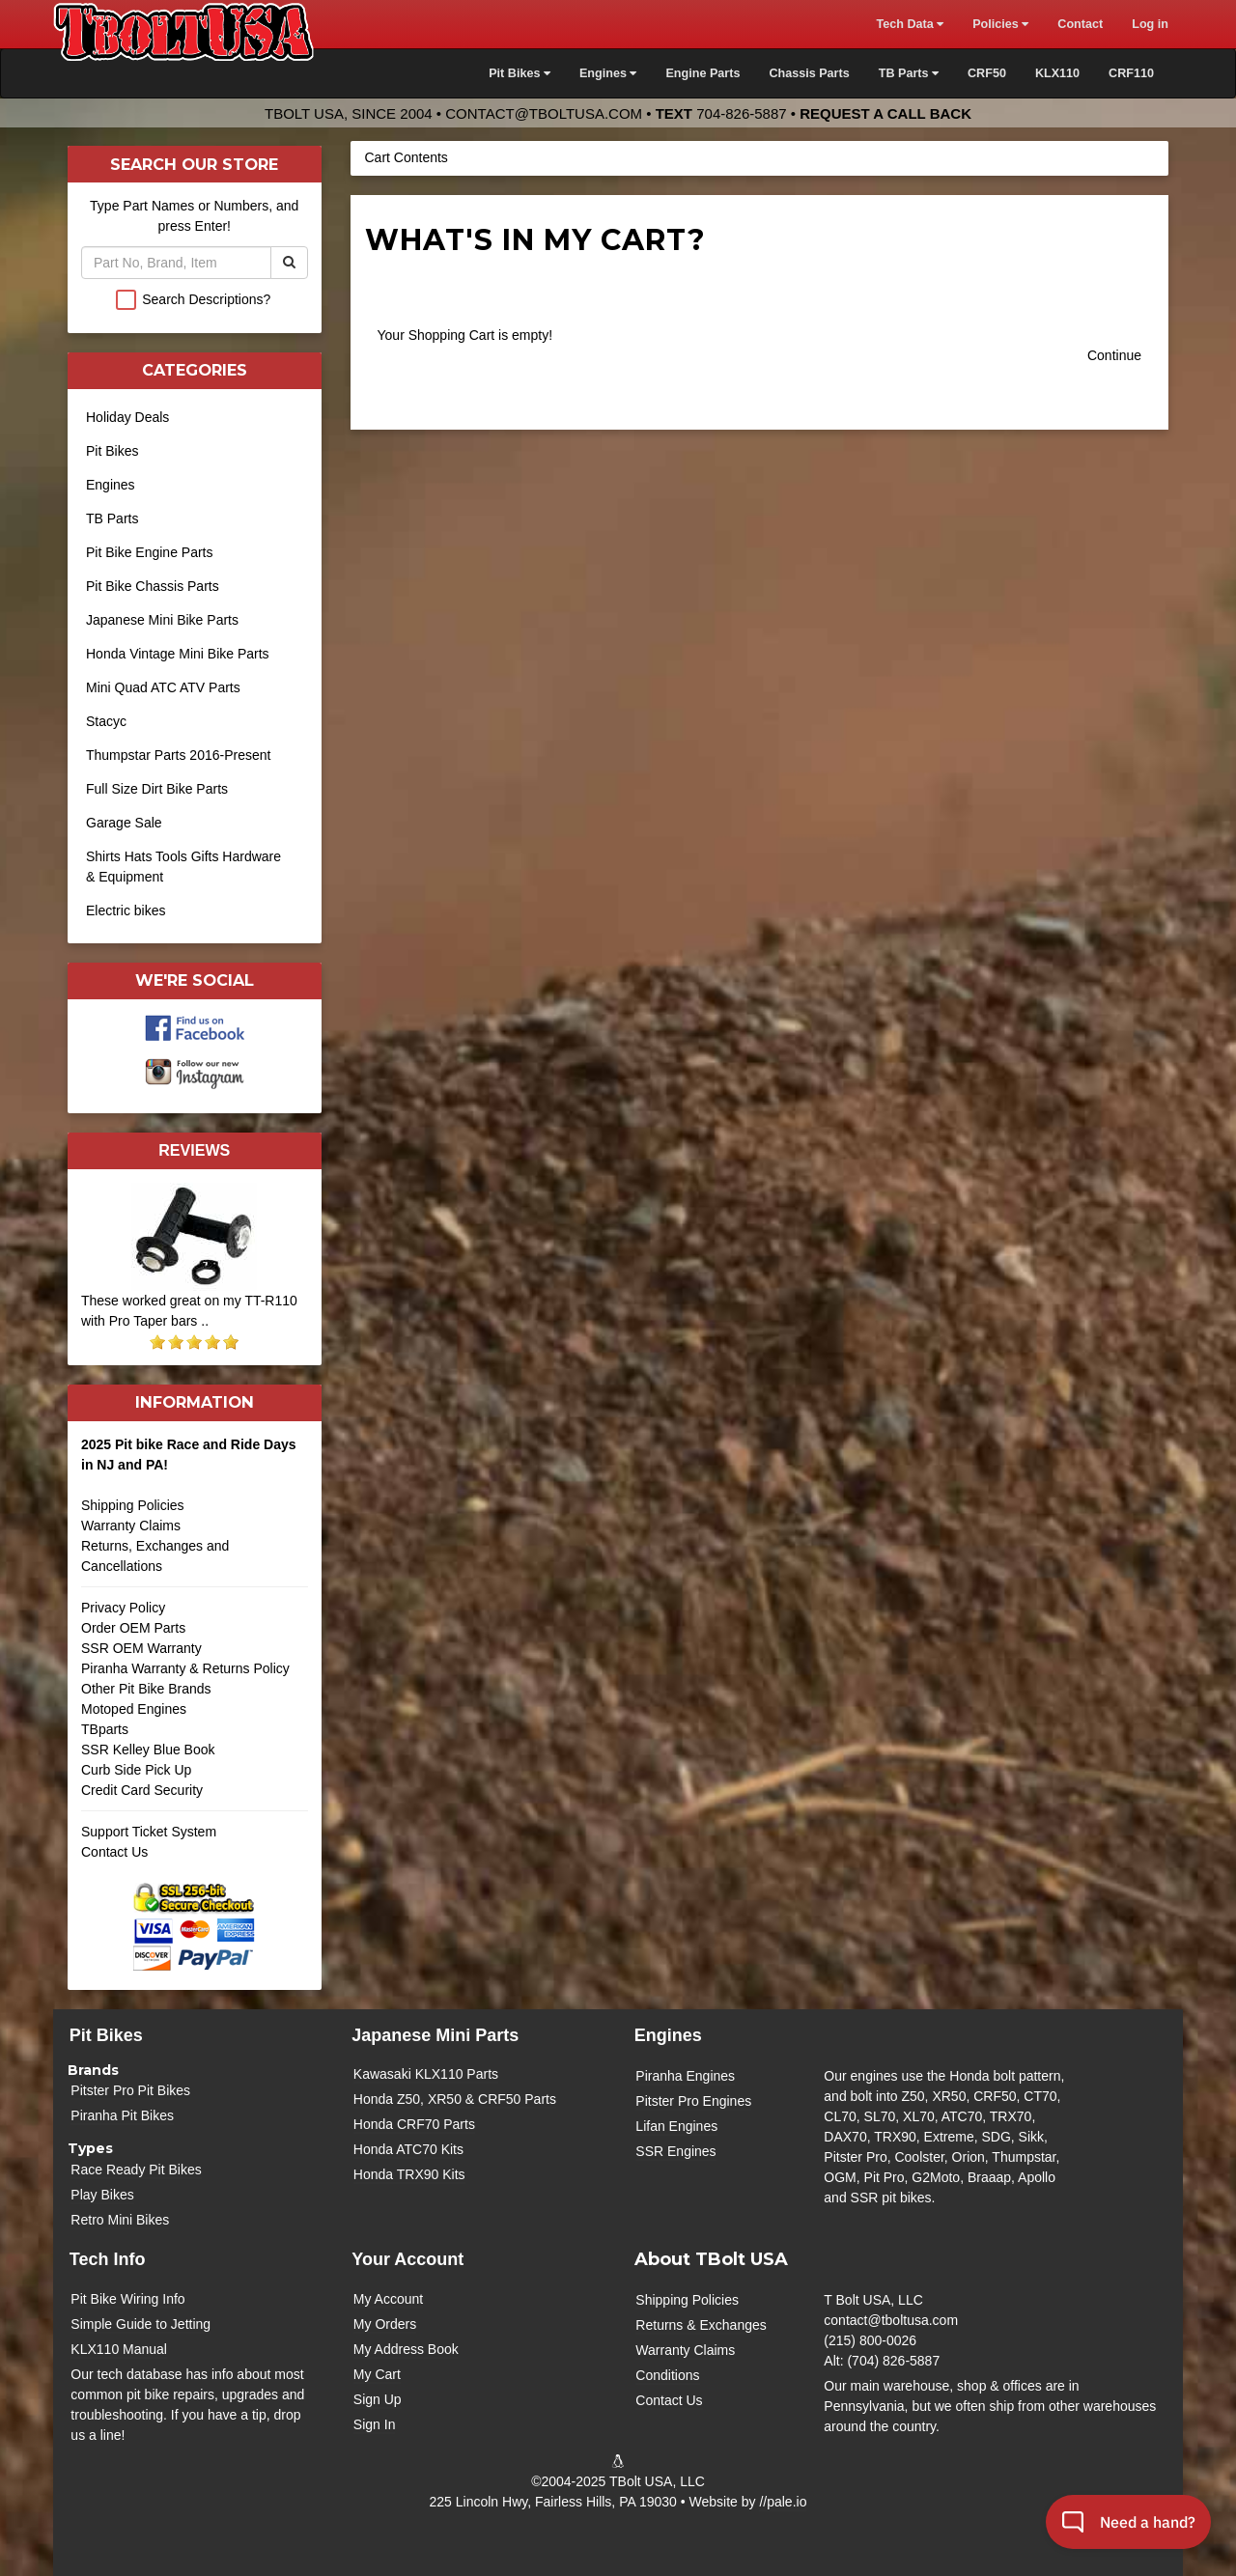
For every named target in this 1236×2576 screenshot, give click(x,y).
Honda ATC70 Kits (408, 2149)
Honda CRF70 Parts (414, 2124)
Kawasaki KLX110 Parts (425, 2074)
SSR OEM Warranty (141, 1648)
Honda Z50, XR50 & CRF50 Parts (454, 2099)
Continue (1114, 355)
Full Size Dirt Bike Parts (157, 789)
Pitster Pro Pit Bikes (130, 2090)
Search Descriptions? (206, 299)
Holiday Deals (127, 417)
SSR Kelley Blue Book (148, 1749)
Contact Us (114, 1852)
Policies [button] (1000, 24)
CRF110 (1131, 73)
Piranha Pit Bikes (122, 2115)
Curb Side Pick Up (136, 1770)
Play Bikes (101, 2194)
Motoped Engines (133, 1709)
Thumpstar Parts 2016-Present (178, 755)
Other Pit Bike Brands (146, 1688)
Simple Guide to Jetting (140, 2324)
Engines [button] (607, 73)
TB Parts (112, 518)
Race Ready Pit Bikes (135, 2169)
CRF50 (987, 73)
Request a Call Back (885, 113)
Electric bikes (125, 910)
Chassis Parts (809, 73)
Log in (1150, 24)
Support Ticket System (148, 1831)
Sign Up (377, 2399)
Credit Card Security (194, 1796)
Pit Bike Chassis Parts (152, 586)
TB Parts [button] (909, 73)
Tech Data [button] (909, 24)
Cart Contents (406, 157)
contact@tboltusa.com (543, 113)
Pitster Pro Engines (693, 2101)
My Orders (384, 2324)
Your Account (407, 2259)
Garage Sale (124, 822)
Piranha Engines (685, 2076)
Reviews (194, 1150)
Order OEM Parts (133, 1628)
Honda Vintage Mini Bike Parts (177, 653)
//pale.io (782, 2501)
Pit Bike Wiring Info (127, 2299)
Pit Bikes (112, 451)
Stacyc (106, 721)
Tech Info (108, 2259)
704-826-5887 (741, 113)
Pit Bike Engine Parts (149, 552)
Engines (110, 484)
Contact (1080, 24)
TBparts (104, 1729)
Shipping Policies (132, 1505)
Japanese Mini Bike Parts (162, 620)
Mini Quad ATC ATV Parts (163, 687)
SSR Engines (675, 2151)
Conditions (667, 2375)
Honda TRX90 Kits (409, 2174)
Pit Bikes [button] (519, 73)
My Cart (377, 2374)
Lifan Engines (676, 2126)
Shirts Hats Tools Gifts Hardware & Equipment (183, 866)
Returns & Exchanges (700, 2325)
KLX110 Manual (118, 2349)
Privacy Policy (123, 1607)
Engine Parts (702, 73)
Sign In (374, 2424)
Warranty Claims (131, 1525)
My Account (388, 2299)
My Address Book (406, 2349)
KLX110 (1057, 73)
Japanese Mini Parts (435, 2035)
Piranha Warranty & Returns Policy (185, 1668)
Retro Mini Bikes (119, 2219)
